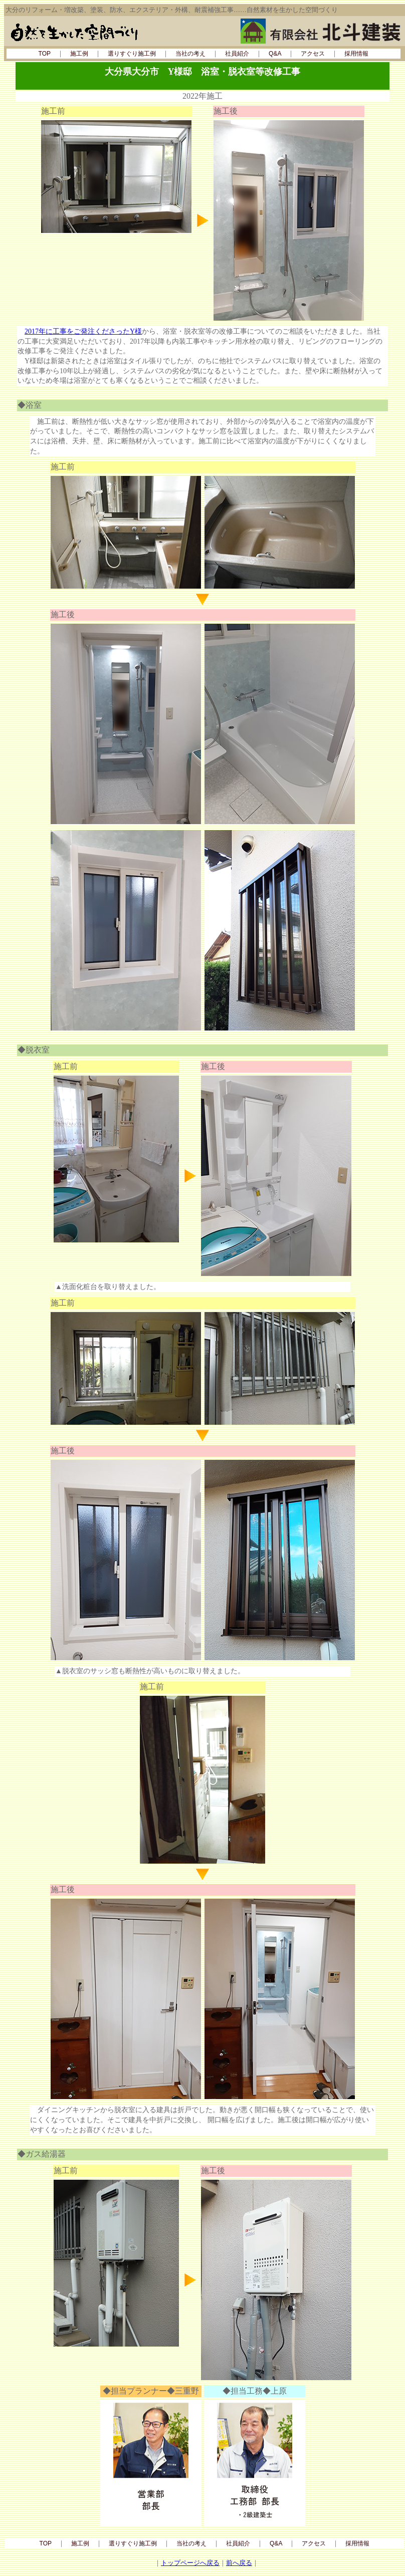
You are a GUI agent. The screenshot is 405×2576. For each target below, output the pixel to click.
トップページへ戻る (190, 2562)
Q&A (275, 53)
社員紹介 (237, 53)
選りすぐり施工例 (132, 53)
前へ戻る (239, 2562)
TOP (45, 53)
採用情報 (356, 53)
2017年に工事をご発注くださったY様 (83, 331)
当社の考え (190, 53)
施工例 (79, 53)
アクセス (313, 53)
